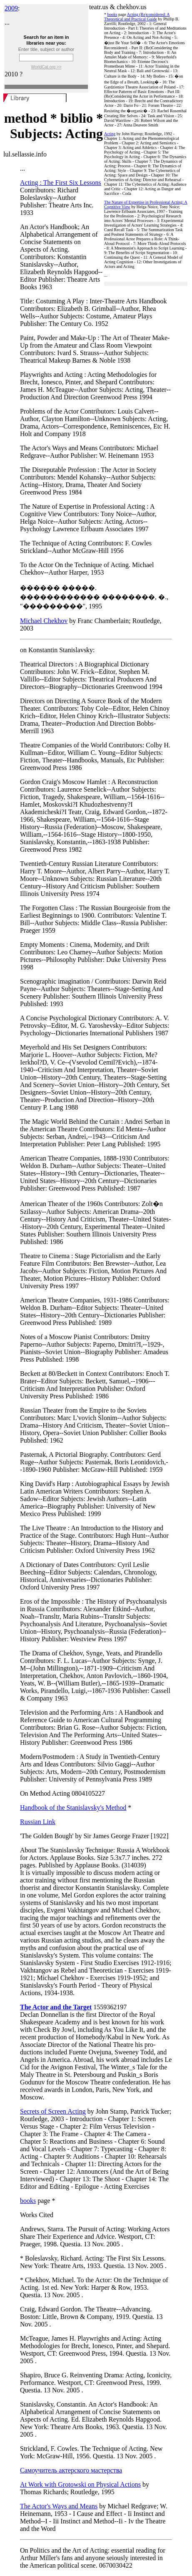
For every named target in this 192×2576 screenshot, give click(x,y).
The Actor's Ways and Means (58, 2506)
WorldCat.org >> (46, 67)
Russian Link (37, 1821)
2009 (11, 8)
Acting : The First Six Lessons (60, 182)
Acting (109, 133)
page (122, 14)
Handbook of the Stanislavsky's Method (73, 1807)
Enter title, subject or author (46, 49)
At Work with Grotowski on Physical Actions (80, 2484)
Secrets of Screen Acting (53, 2111)
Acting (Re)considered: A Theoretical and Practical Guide (137, 16)
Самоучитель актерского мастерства (71, 2470)
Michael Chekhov (43, 620)
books (112, 14)
